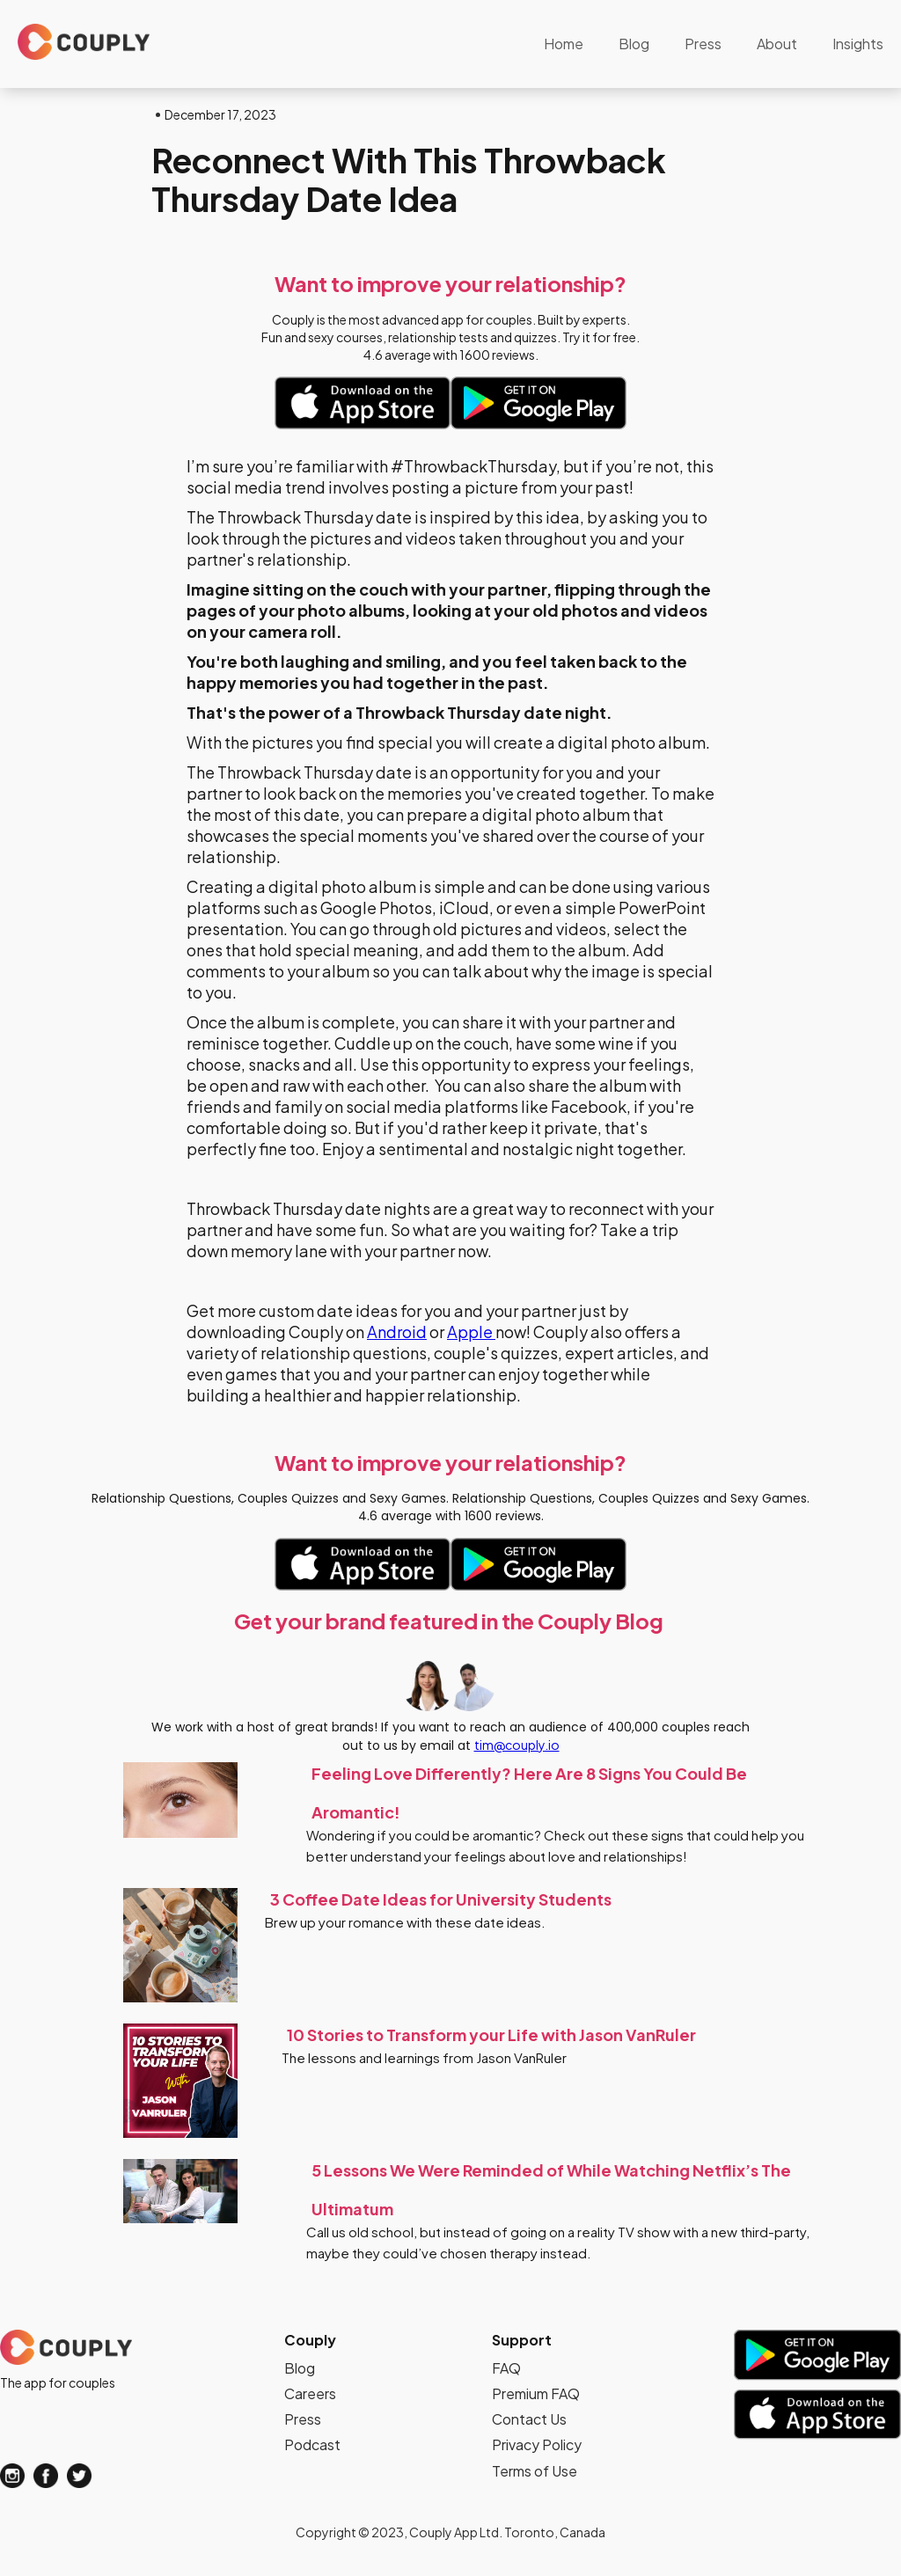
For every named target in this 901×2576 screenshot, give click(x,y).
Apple (471, 1331)
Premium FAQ (536, 2393)
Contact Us (529, 2419)
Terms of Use (534, 2471)
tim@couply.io (517, 1745)
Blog (634, 43)
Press (703, 43)
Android (397, 1331)
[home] (84, 42)
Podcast (312, 2444)
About (777, 43)
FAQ (506, 2368)
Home (563, 43)
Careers (310, 2393)
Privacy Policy (537, 2444)
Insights (857, 43)
